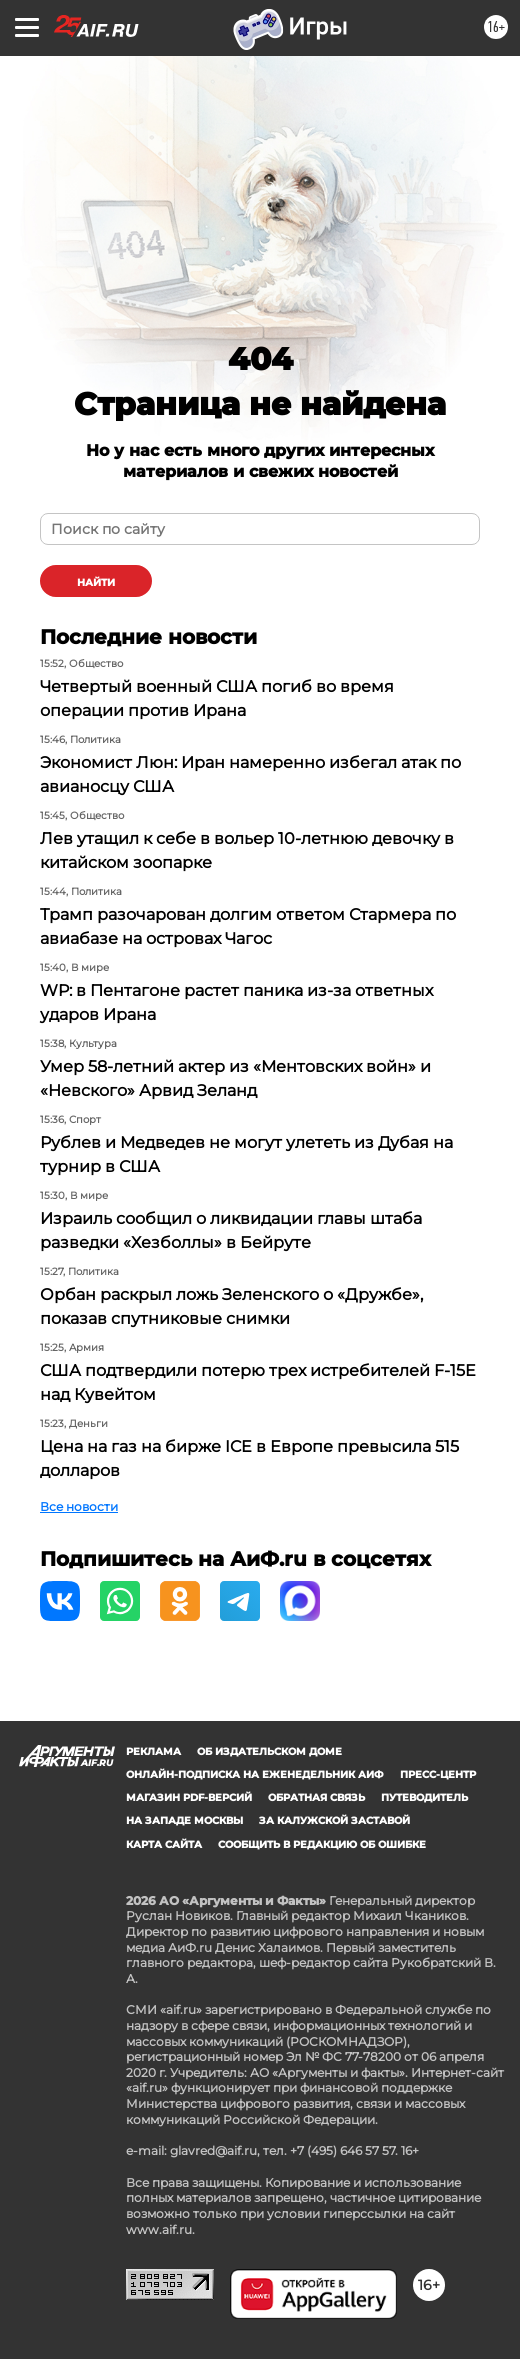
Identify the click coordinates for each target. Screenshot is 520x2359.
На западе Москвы (184, 1820)
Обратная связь (316, 1797)
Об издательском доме (269, 1751)
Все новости (79, 1506)
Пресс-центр (438, 1774)
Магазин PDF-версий (189, 1797)
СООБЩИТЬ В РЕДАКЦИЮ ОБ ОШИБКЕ (322, 1844)
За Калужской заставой (334, 1820)
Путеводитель (424, 1797)
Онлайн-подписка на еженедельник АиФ (255, 1774)
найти (96, 582)
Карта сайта (164, 1844)
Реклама (153, 1751)
